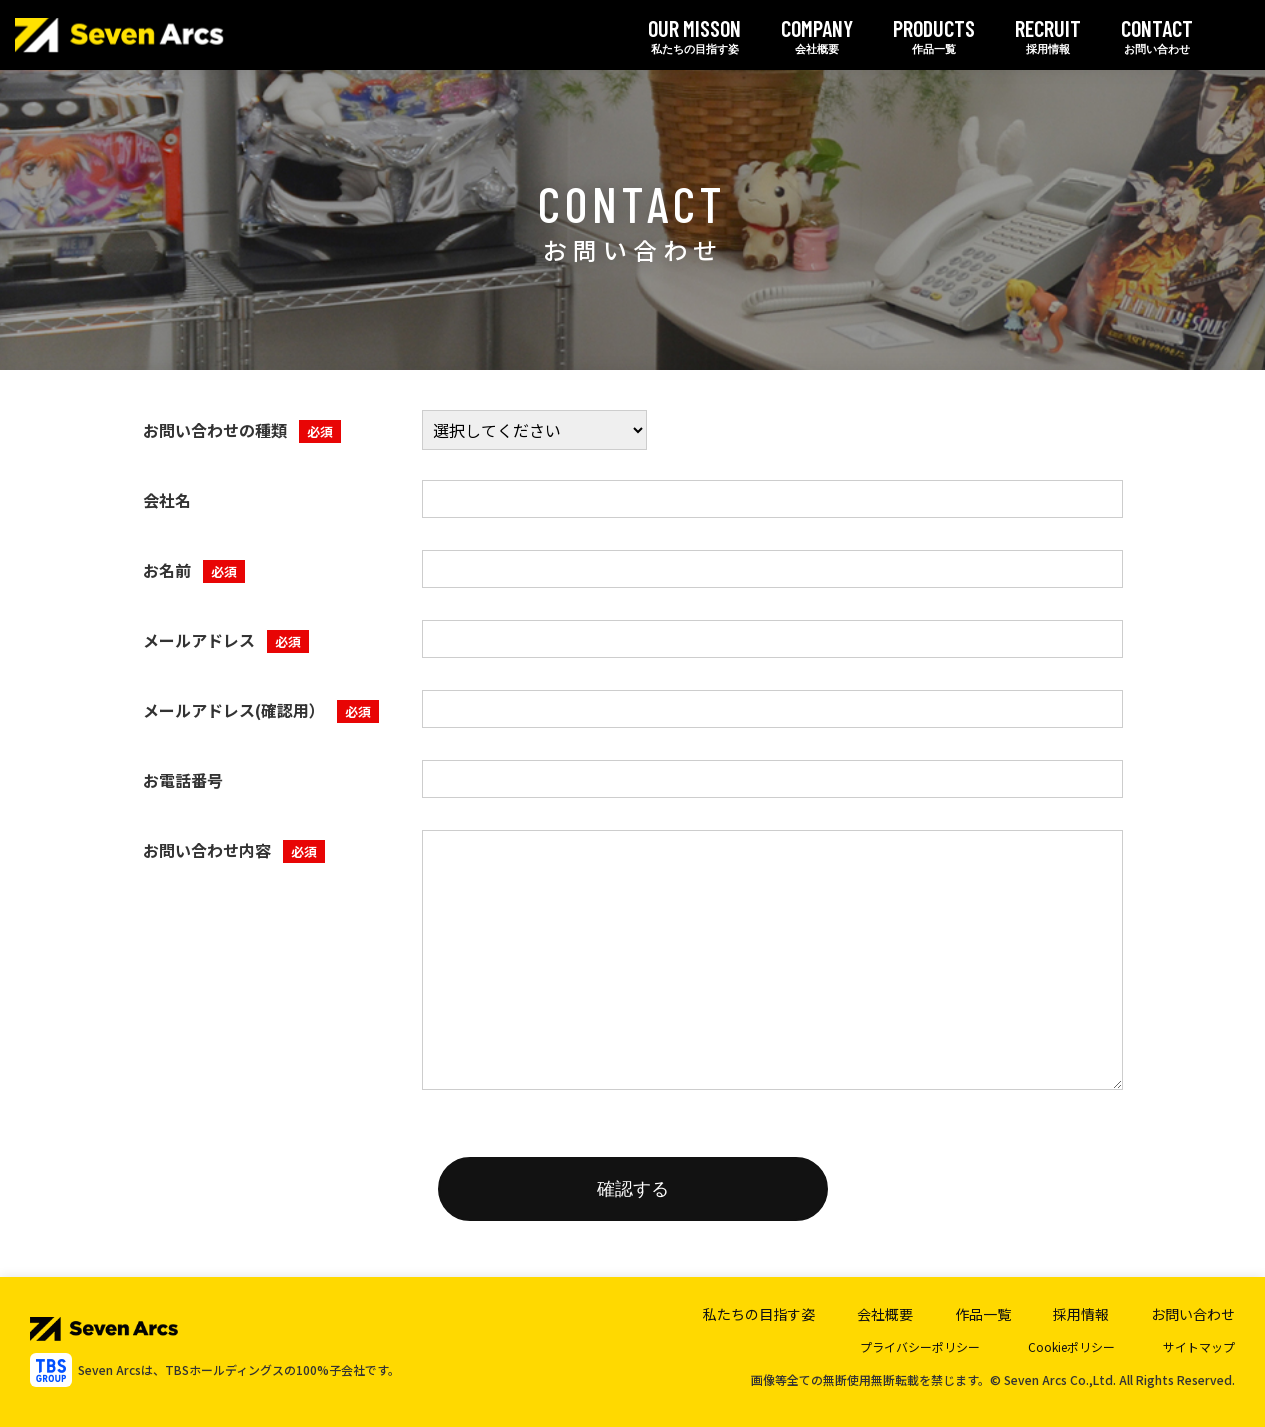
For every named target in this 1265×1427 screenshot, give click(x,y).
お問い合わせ (1157, 35)
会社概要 (817, 35)
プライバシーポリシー (920, 1346)
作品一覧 (934, 35)
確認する (633, 1189)
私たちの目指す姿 (694, 35)
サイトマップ (1199, 1346)
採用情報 (1048, 35)
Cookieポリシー (1071, 1346)
